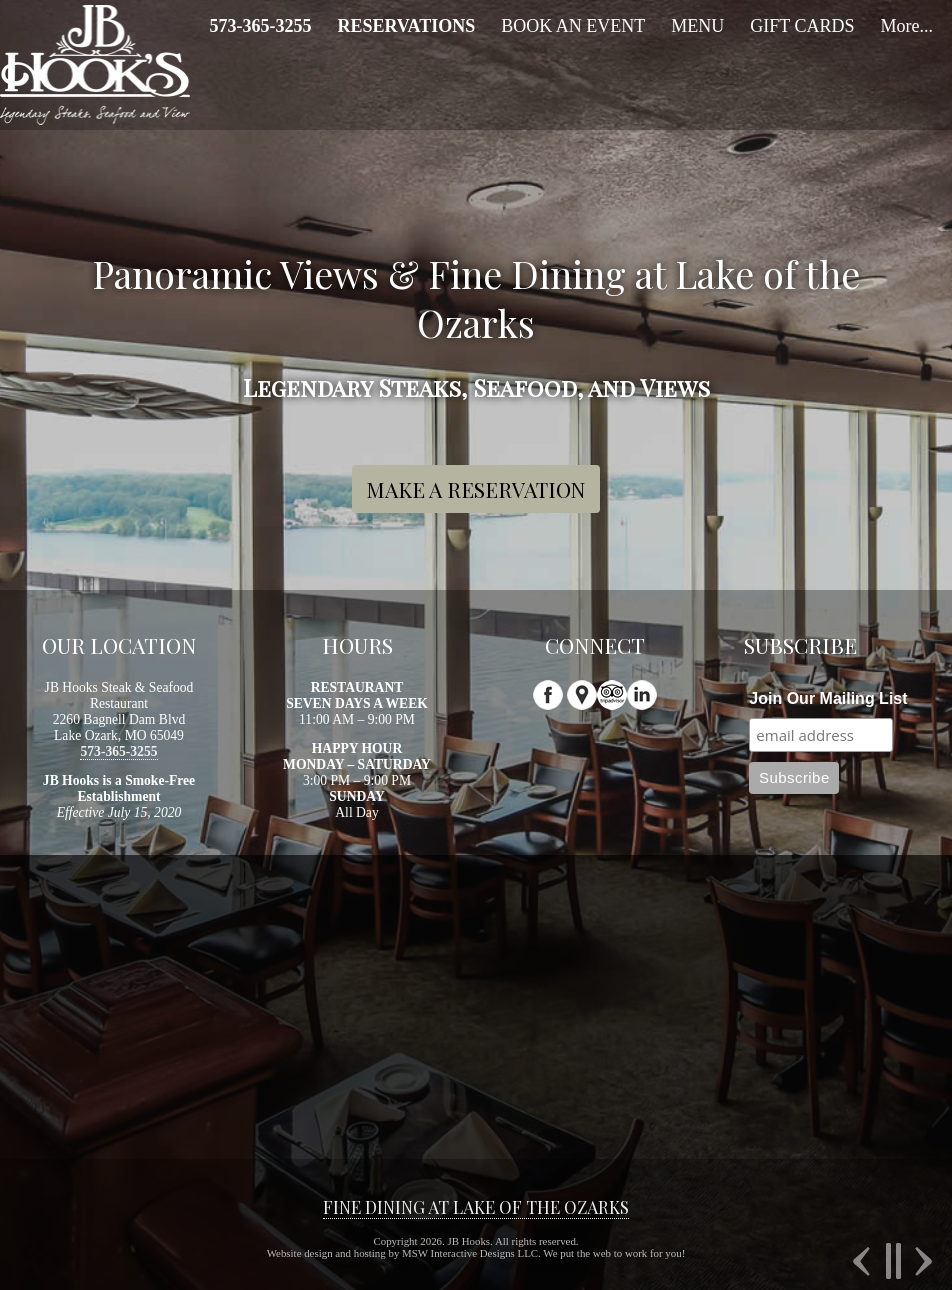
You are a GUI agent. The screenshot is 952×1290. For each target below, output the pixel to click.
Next (921, 1261)
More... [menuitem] (906, 26)
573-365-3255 (118, 751)
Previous (864, 1261)
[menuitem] (260, 26)
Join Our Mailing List (828, 698)
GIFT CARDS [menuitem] (802, 26)
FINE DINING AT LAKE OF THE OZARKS (476, 1207)
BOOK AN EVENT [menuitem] (573, 26)
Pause (892, 1261)
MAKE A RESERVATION (476, 489)
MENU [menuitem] (697, 26)
